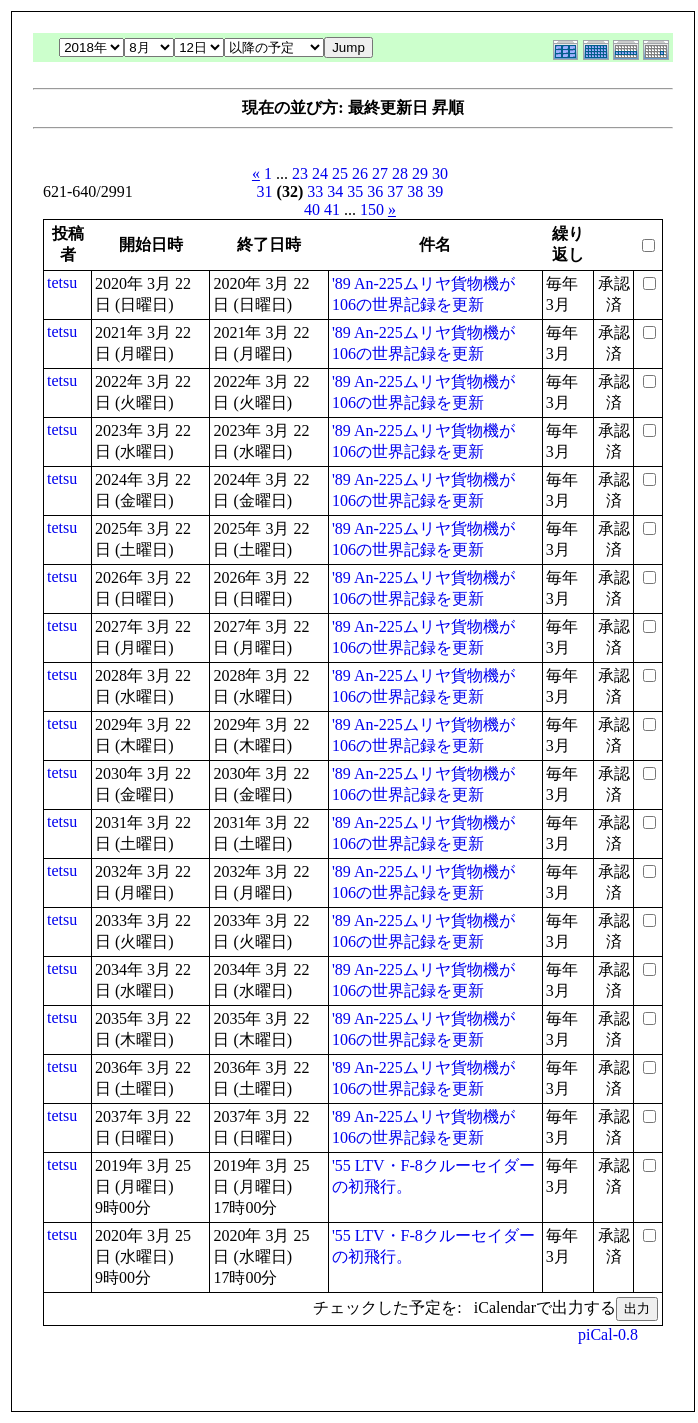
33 (315, 191)
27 (380, 173)
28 (400, 173)
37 (395, 191)
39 (435, 191)
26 (360, 173)
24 (320, 173)
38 (415, 191)
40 (312, 209)
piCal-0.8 (608, 1334)
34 (335, 191)
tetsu (62, 282)
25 (340, 173)
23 (300, 173)
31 (265, 191)
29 (420, 173)
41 (332, 209)
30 (440, 173)
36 (375, 191)
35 (355, 191)
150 (372, 209)
